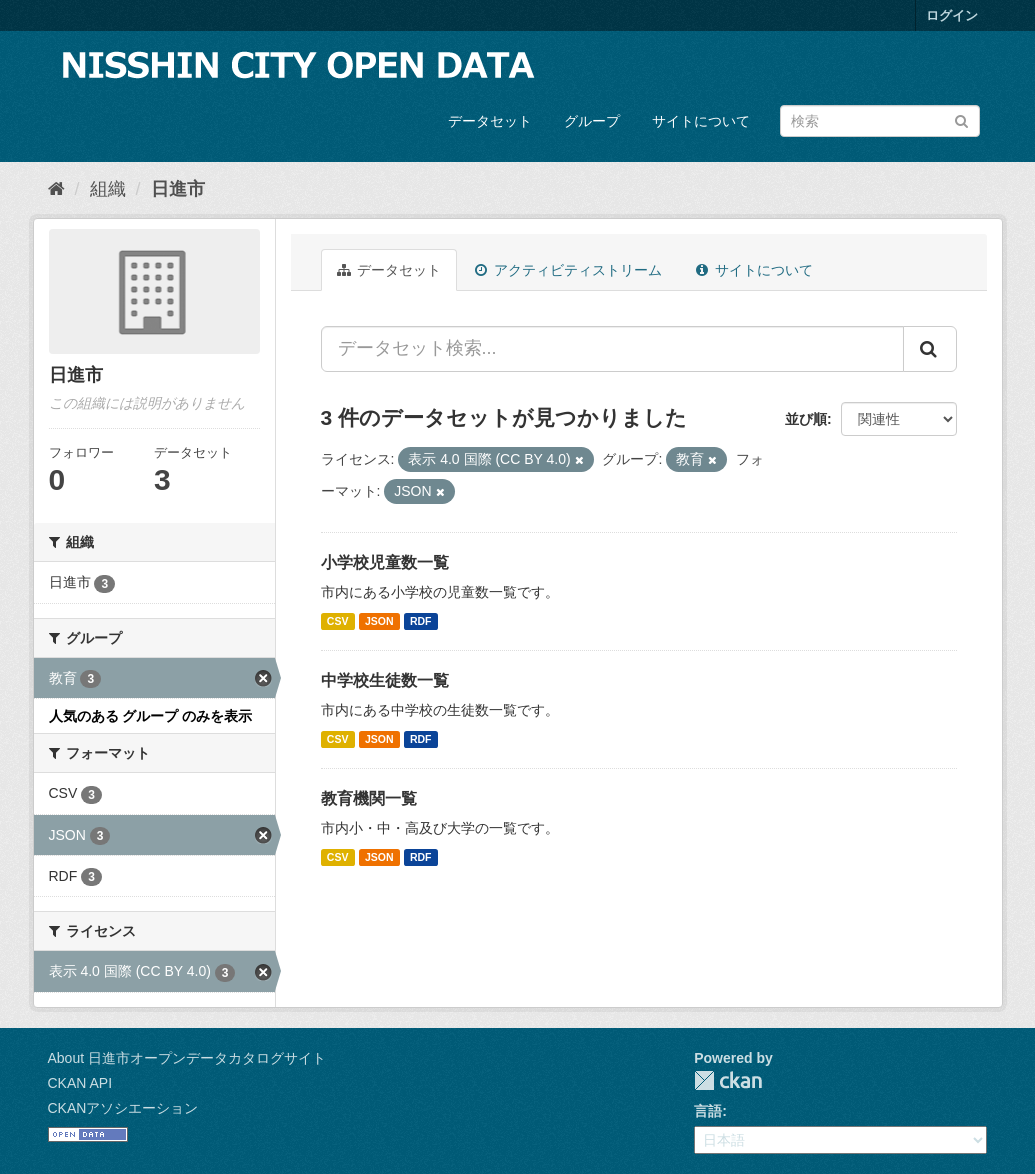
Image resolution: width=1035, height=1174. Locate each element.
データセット (490, 121)
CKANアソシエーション (123, 1108)
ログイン (952, 15)
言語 (708, 1111)
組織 (108, 189)
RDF (421, 621)
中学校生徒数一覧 (385, 680)
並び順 (806, 419)
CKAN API (80, 1083)
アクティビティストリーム (568, 270)
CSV (338, 621)
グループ (592, 121)
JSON (379, 621)
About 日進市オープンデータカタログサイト (187, 1058)
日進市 (178, 189)
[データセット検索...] (612, 349)
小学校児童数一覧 (385, 562)
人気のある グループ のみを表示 (151, 716)
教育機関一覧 (369, 798)
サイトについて (701, 121)
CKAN (728, 1080)
